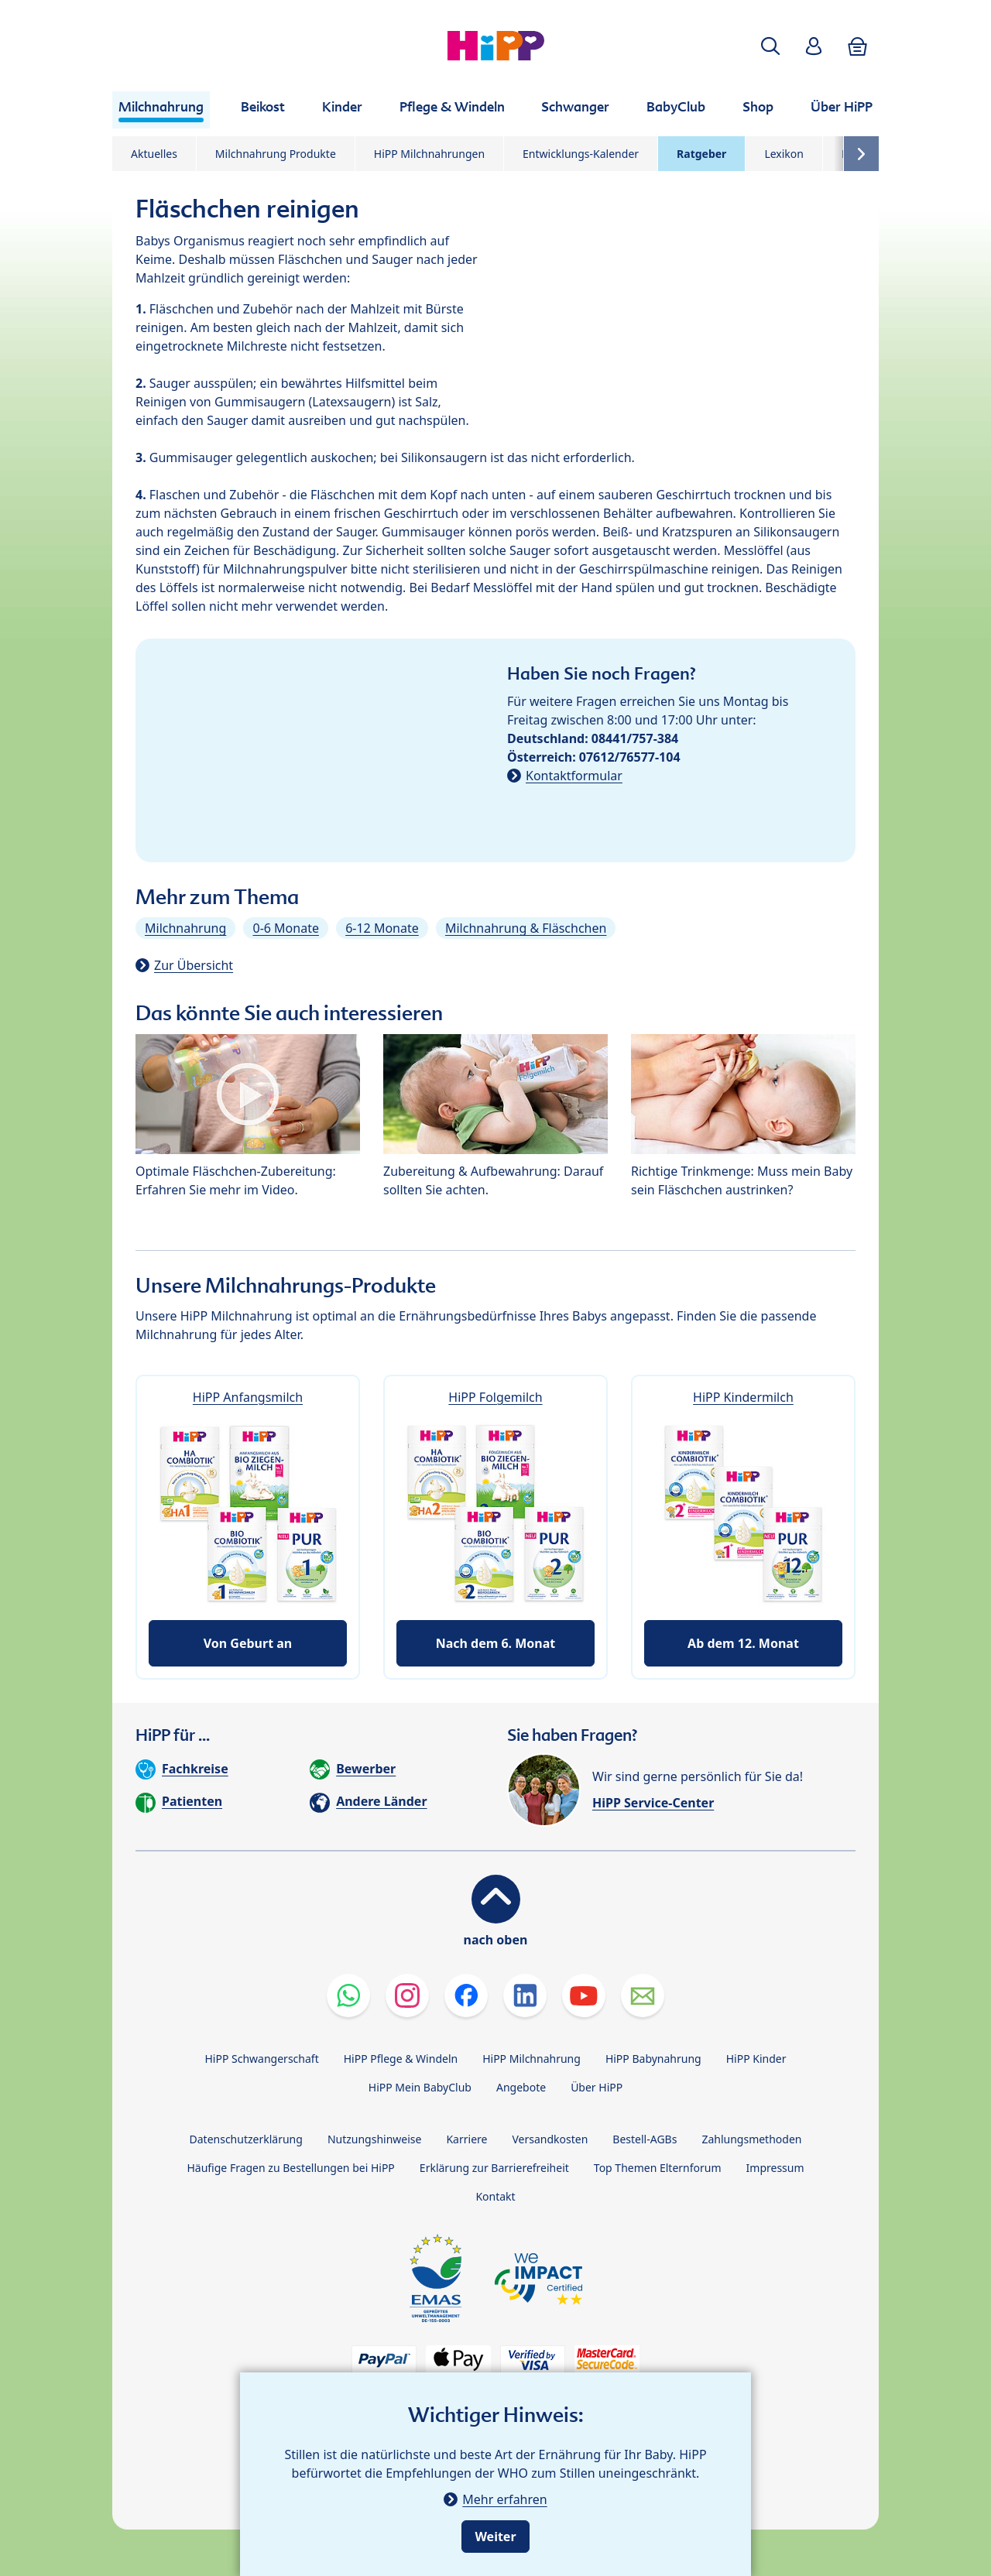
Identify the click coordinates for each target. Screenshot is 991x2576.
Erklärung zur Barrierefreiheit (494, 2167)
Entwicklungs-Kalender (581, 153)
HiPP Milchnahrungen (429, 153)
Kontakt (495, 2196)
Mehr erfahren (504, 2499)
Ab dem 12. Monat (743, 1643)
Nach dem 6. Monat (496, 1643)
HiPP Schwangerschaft (261, 2058)
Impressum (775, 2167)
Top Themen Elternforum (658, 2167)
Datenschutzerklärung (246, 2139)
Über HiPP (596, 2087)
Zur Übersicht (193, 965)
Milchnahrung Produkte (275, 153)
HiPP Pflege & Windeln (401, 2058)
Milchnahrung (185, 928)
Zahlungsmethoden (751, 2139)
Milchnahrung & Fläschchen (525, 928)
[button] (770, 46)
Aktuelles (154, 153)
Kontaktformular (574, 775)
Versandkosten (550, 2139)
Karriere (466, 2139)
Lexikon (784, 153)
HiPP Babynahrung (653, 2058)
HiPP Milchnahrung (531, 2058)
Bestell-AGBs (644, 2139)
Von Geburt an (248, 1643)
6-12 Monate (382, 928)
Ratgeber (701, 153)
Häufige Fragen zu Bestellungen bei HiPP (290, 2167)
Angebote (521, 2087)
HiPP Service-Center (653, 1802)
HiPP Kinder (756, 2058)
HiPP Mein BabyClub (420, 2087)
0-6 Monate (285, 928)
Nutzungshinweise (374, 2139)
